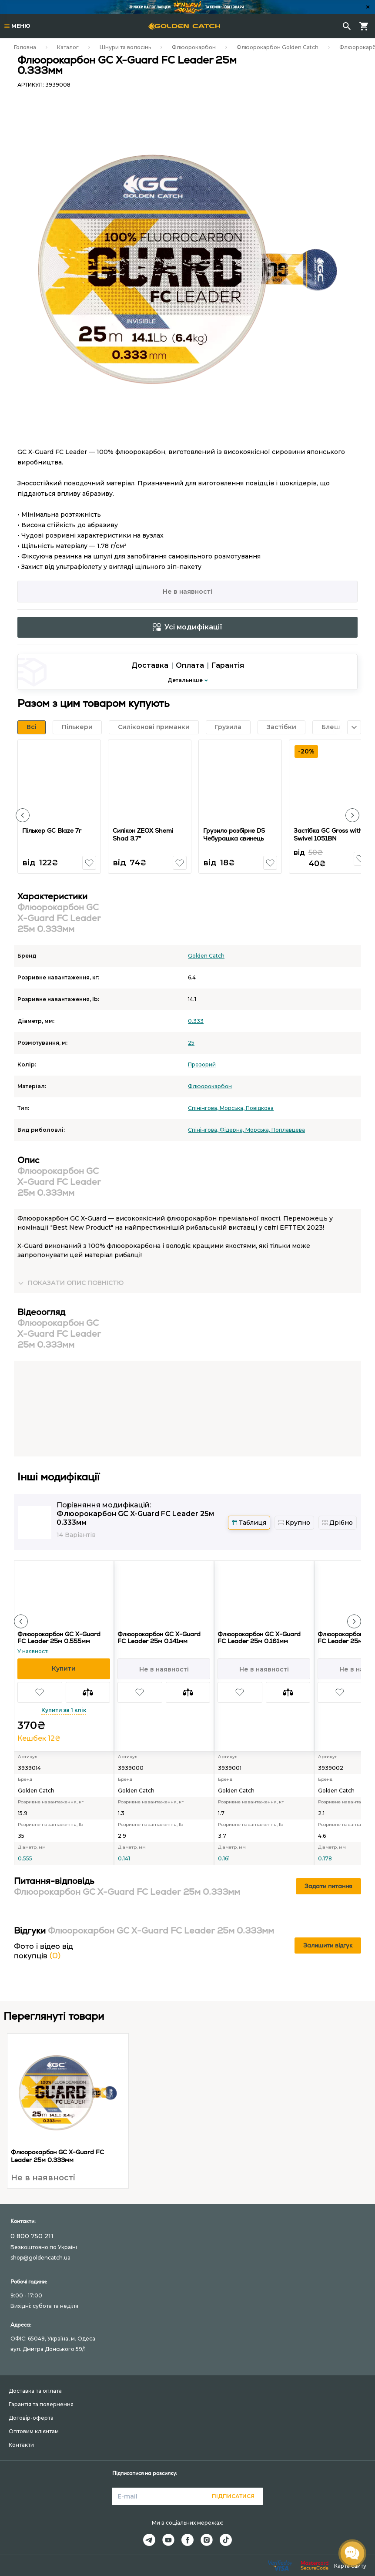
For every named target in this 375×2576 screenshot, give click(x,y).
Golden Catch (206, 955)
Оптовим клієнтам (34, 2431)
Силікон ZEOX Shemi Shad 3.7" (144, 834)
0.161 (224, 1858)
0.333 (196, 1021)
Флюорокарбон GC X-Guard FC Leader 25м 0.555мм (58, 1637)
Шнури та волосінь (125, 47)
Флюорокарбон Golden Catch (277, 47)
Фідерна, (232, 1130)
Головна (25, 47)
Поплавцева (288, 1130)
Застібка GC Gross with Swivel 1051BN (329, 834)
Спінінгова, (204, 1108)
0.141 (124, 1858)
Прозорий (202, 1064)
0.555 (25, 1858)
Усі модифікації (187, 627)
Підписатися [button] (233, 2496)
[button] (23, 815)
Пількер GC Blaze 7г (52, 830)
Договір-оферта (31, 2418)
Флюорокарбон (194, 47)
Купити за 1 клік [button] (63, 1710)
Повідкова (260, 1108)
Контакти (21, 2444)
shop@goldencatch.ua (40, 2257)
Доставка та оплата (35, 2391)
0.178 (325, 1858)
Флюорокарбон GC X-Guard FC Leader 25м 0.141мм (159, 1637)
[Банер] (187, 7)
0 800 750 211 (32, 2236)
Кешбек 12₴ (38, 1738)
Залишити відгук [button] (327, 1945)
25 (191, 1042)
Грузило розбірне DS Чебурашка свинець (235, 834)
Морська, (233, 1108)
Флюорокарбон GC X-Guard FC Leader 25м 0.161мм (259, 1637)
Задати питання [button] (328, 1886)
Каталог (68, 47)
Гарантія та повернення (41, 2404)
